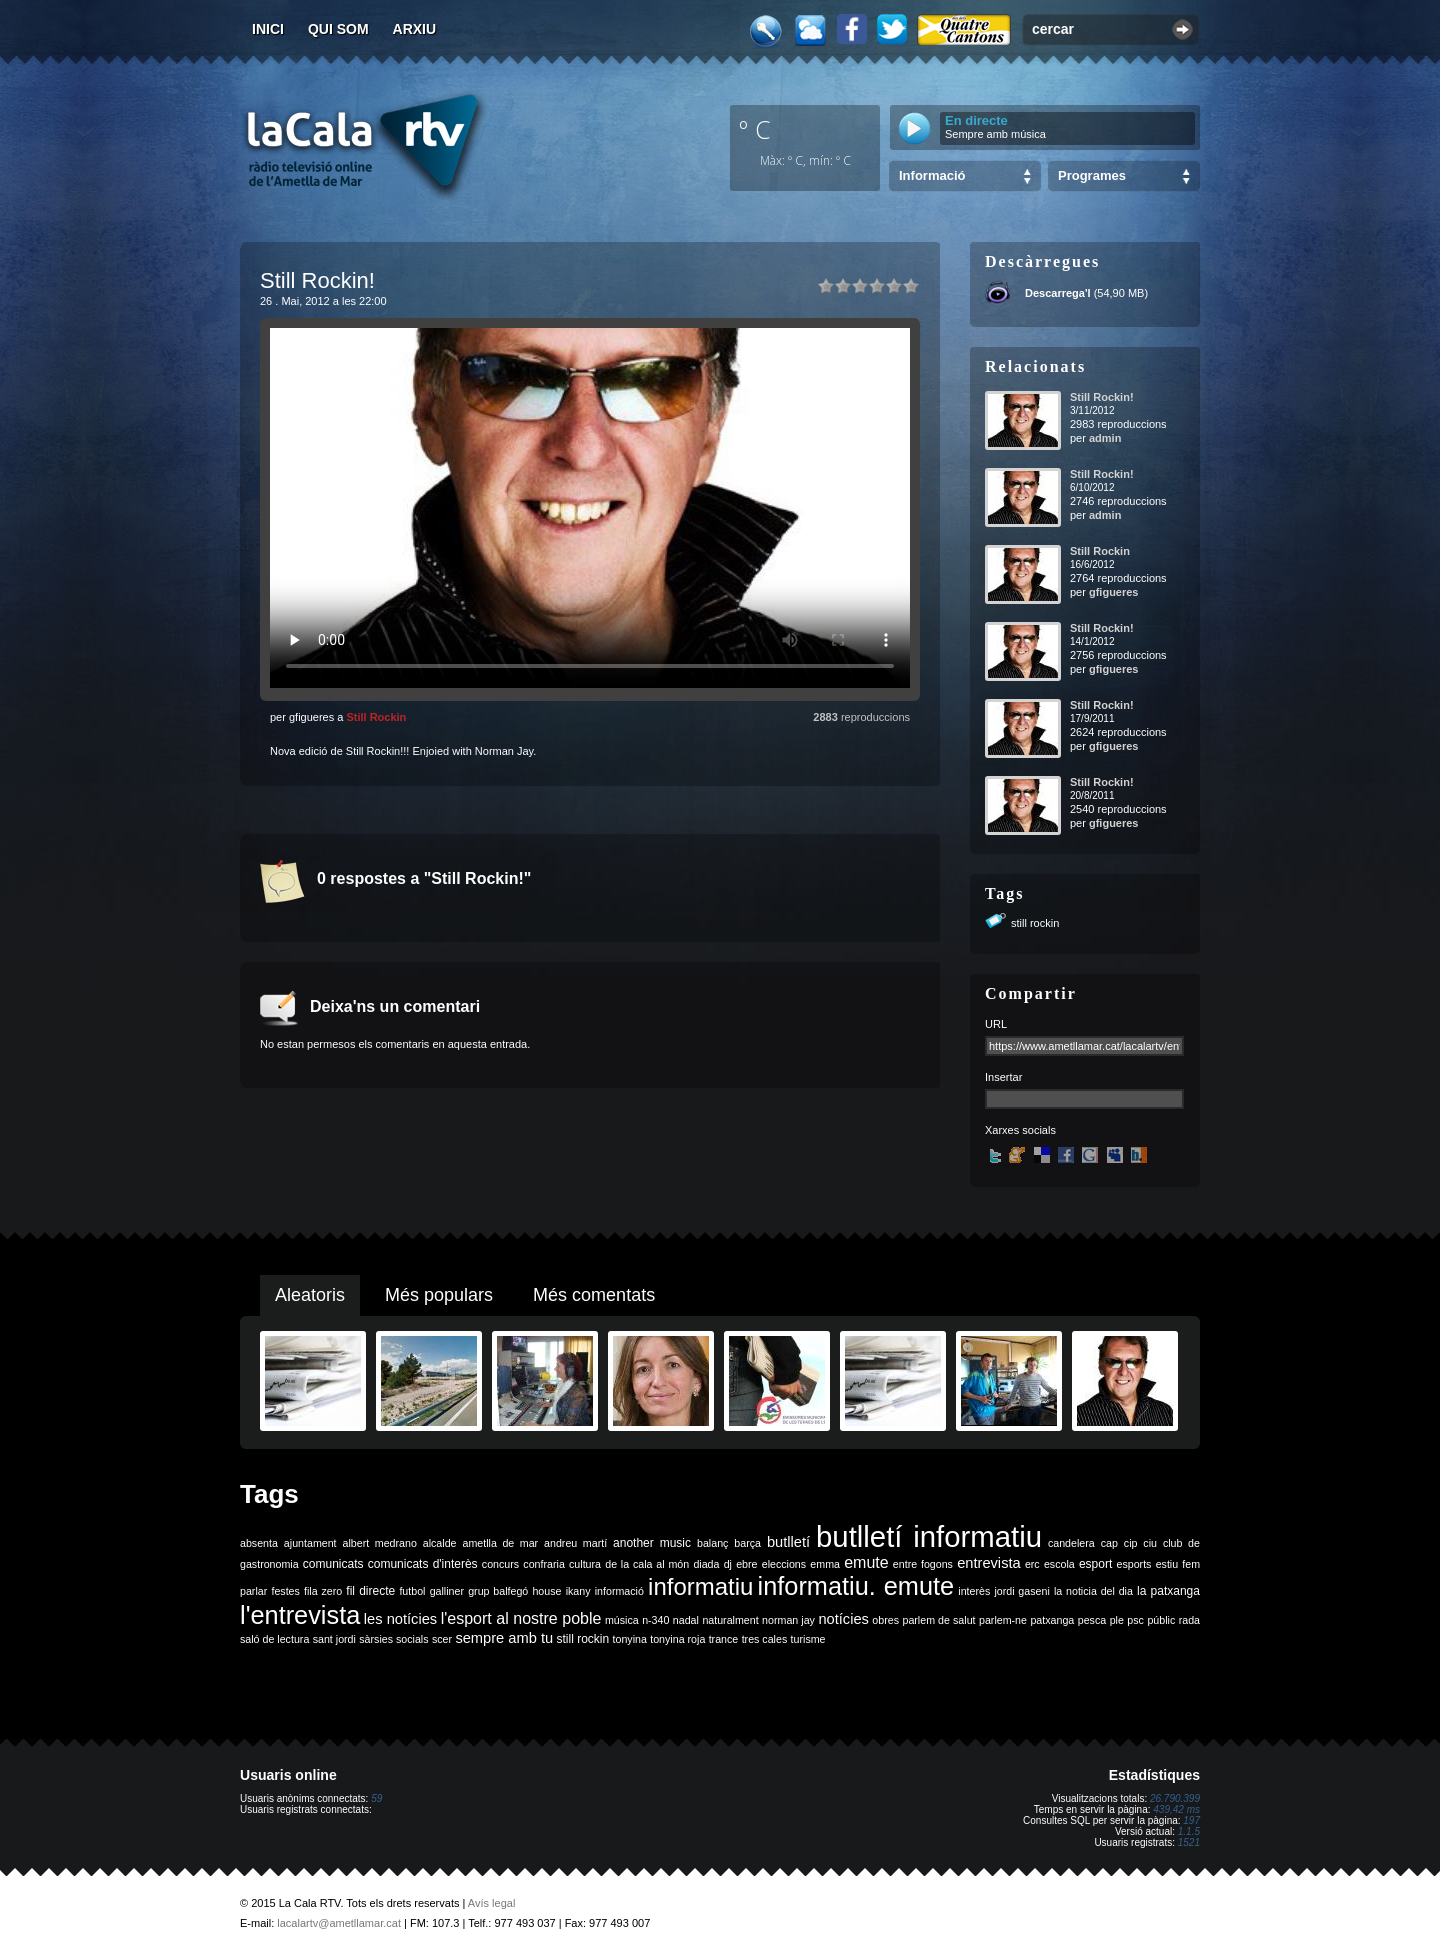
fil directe (370, 1591)
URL (996, 1024)
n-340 (655, 1620)
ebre (746, 1564)
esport (1095, 1564)
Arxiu (415, 29)
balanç (712, 1543)
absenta (259, 1543)
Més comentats (594, 1295)
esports (1133, 1564)
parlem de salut (938, 1620)
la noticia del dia (1093, 1591)
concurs (500, 1564)
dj (728, 1564)
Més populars (439, 1295)
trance (724, 1639)
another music (652, 1543)
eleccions (784, 1564)
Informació (932, 175)
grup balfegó (498, 1591)
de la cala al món (647, 1564)
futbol (412, 1591)
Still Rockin (376, 717)
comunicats (333, 1564)
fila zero (323, 1591)
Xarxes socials (1020, 1130)
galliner (447, 1591)
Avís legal (492, 1903)
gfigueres (1114, 592)
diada (706, 1564)
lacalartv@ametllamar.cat (339, 1923)
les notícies (400, 1619)
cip (1131, 1543)
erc (1032, 1564)
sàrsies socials (393, 1639)
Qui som (338, 29)
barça (747, 1543)
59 (376, 1798)
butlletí (788, 1542)
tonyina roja (677, 1639)
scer (442, 1639)
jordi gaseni (1021, 1591)
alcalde (440, 1543)
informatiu (700, 1586)
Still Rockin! (1102, 397)
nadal (686, 1620)
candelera (1071, 1543)
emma (825, 1564)
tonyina (630, 1639)
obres (885, 1620)
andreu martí (575, 1543)
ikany (578, 1591)
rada (1189, 1620)
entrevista (989, 1563)
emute (866, 1562)
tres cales (765, 1639)
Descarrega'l (1058, 293)
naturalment (730, 1620)
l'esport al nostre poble (521, 1618)
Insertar (1003, 1077)
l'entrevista (300, 1615)
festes (285, 1591)
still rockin (1035, 923)
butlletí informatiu (929, 1536)
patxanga (1052, 1620)
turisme (808, 1639)
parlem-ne (1003, 1620)
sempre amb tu (504, 1638)
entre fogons (923, 1564)
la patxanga (1168, 1591)
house (546, 1591)
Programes (1092, 175)
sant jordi (334, 1639)
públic (1161, 1620)
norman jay (788, 1620)
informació (619, 1591)
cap (1109, 1543)
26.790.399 (1175, 1798)
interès (974, 1591)
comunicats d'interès (423, 1564)
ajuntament (310, 1543)
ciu (1150, 1543)
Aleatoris (310, 1295)
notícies (843, 1619)
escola (1059, 1564)
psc (1135, 1620)
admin (1105, 438)
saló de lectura (274, 1639)
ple (1117, 1620)
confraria (543, 1564)
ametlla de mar (500, 1543)
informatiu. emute (856, 1586)
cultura (585, 1564)
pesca (1092, 1620)
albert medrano (380, 1543)
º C (755, 129)
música (622, 1620)
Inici (268, 29)
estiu (1167, 1564)
